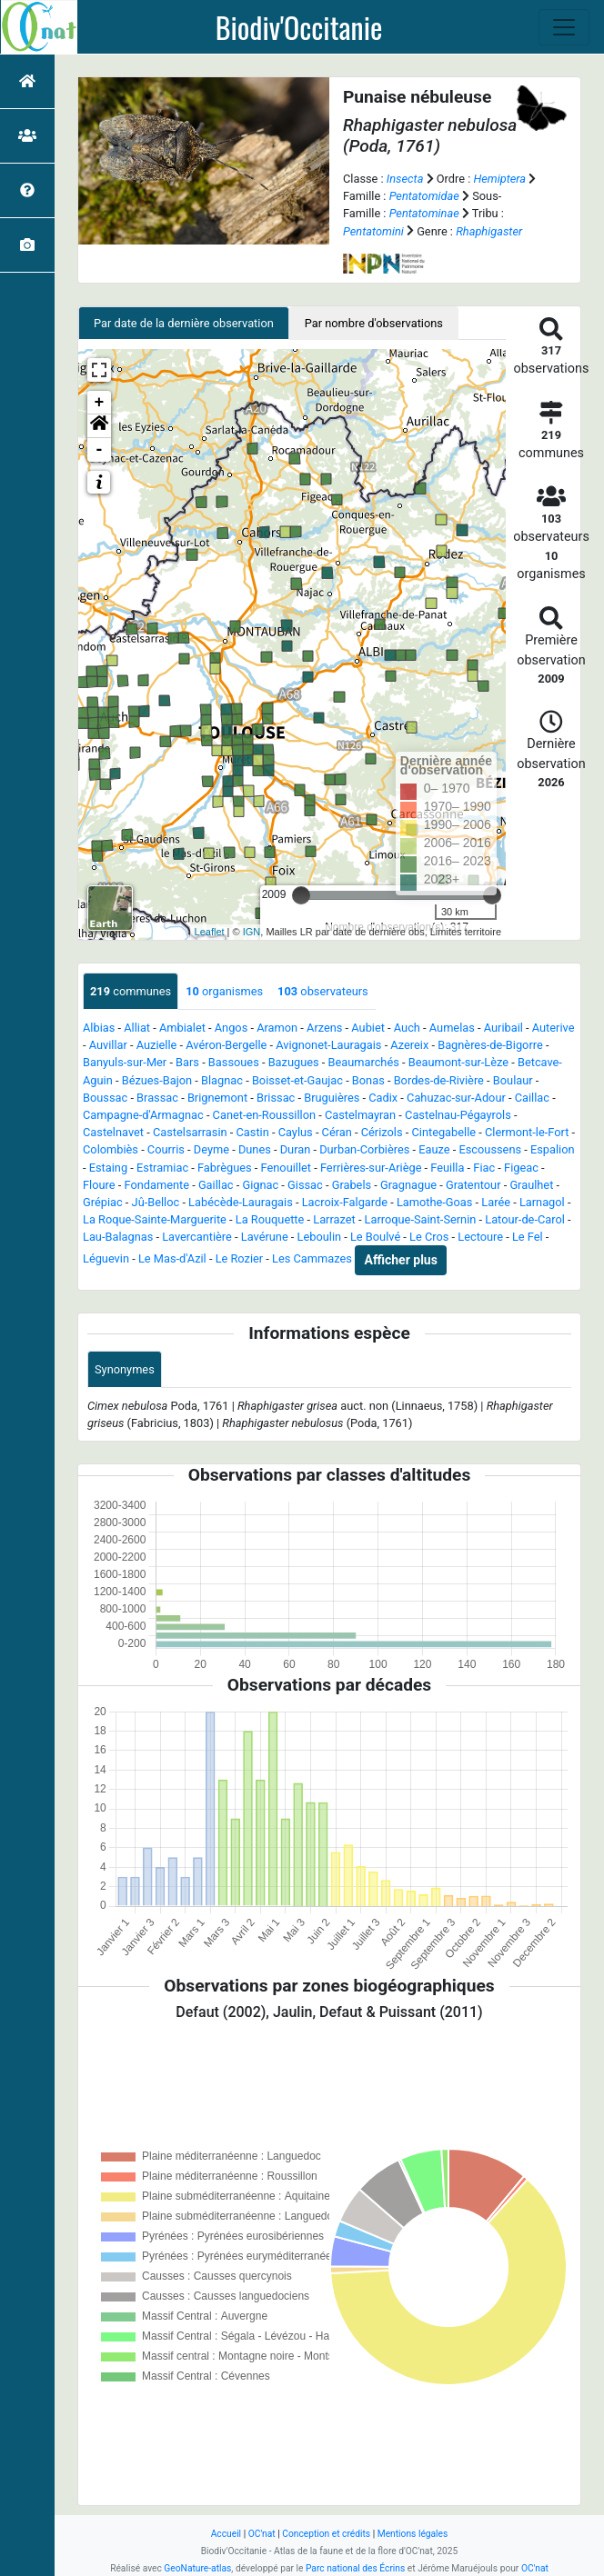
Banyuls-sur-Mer (124, 1062)
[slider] (301, 895)
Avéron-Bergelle (226, 1045)
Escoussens (489, 1149)
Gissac (305, 1185)
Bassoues (233, 1062)
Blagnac (222, 1080)
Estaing (108, 1167)
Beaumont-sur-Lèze (458, 1062)
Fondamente (156, 1185)
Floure (99, 1185)
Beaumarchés (363, 1062)
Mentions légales (413, 2534)
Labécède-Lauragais (240, 1202)
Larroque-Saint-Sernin (421, 1219)
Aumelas (452, 1027)
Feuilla (447, 1167)
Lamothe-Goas (435, 1202)
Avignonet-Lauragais (328, 1045)
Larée (495, 1202)
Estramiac (162, 1167)
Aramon (277, 1027)
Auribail (503, 1027)
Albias (99, 1027)
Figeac (521, 1167)
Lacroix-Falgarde (345, 1202)
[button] (99, 426)
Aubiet (368, 1027)
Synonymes (125, 1369)
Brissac (276, 1097)
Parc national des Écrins (355, 2568)
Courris (166, 1149)
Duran (295, 1149)
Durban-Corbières (364, 1149)
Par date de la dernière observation (184, 323)
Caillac (532, 1097)
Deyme (211, 1149)
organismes (224, 991)
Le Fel (527, 1236)
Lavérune (264, 1236)
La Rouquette (270, 1219)
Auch (407, 1027)
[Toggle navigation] (564, 27)
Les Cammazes (312, 1259)
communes (130, 991)
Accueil (226, 2534)
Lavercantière (197, 1236)
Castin (253, 1132)
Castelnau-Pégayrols (458, 1115)
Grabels (351, 1185)
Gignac (260, 1185)
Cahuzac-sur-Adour (456, 1097)
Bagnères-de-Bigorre (490, 1045)
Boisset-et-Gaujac (297, 1080)
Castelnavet (113, 1132)
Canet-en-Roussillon (264, 1115)
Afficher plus (401, 1260)
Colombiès (110, 1149)
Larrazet (334, 1219)
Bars (187, 1062)
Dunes (254, 1149)
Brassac (157, 1097)
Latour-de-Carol (525, 1219)
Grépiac (103, 1202)
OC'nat (262, 2534)
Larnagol (542, 1202)
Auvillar (108, 1045)
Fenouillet (286, 1167)
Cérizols (382, 1132)
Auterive (553, 1027)
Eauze (433, 1149)
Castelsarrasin (190, 1132)
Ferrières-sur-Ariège (371, 1167)
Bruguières (331, 1097)
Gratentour (473, 1185)
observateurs (322, 991)
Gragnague (408, 1185)
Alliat (137, 1027)
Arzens (324, 1027)
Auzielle (156, 1045)
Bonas (368, 1080)
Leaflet (210, 931)
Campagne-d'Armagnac (143, 1115)
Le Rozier (240, 1259)
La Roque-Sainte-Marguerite (154, 1219)
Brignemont (217, 1097)
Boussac (105, 1097)
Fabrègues (224, 1167)
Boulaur (513, 1080)
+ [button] (100, 403)
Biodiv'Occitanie (299, 27)
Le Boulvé (375, 1236)
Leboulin (319, 1236)
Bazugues (293, 1062)
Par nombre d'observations (374, 323)
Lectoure (480, 1236)
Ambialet (182, 1027)
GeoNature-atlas (197, 2568)
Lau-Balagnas (118, 1236)
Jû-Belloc (156, 1202)
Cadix (383, 1097)
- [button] (100, 450)
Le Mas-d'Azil (172, 1259)
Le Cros (428, 1236)
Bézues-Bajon (157, 1080)
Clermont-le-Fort (527, 1132)
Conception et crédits (326, 2534)
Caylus (295, 1132)
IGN (252, 931)
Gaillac (216, 1185)
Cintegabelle (443, 1132)
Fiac (484, 1167)
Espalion (552, 1149)
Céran (337, 1132)
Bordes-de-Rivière (439, 1080)
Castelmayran (360, 1115)
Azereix (409, 1045)
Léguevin (106, 1259)
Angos (231, 1027)
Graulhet (531, 1185)
